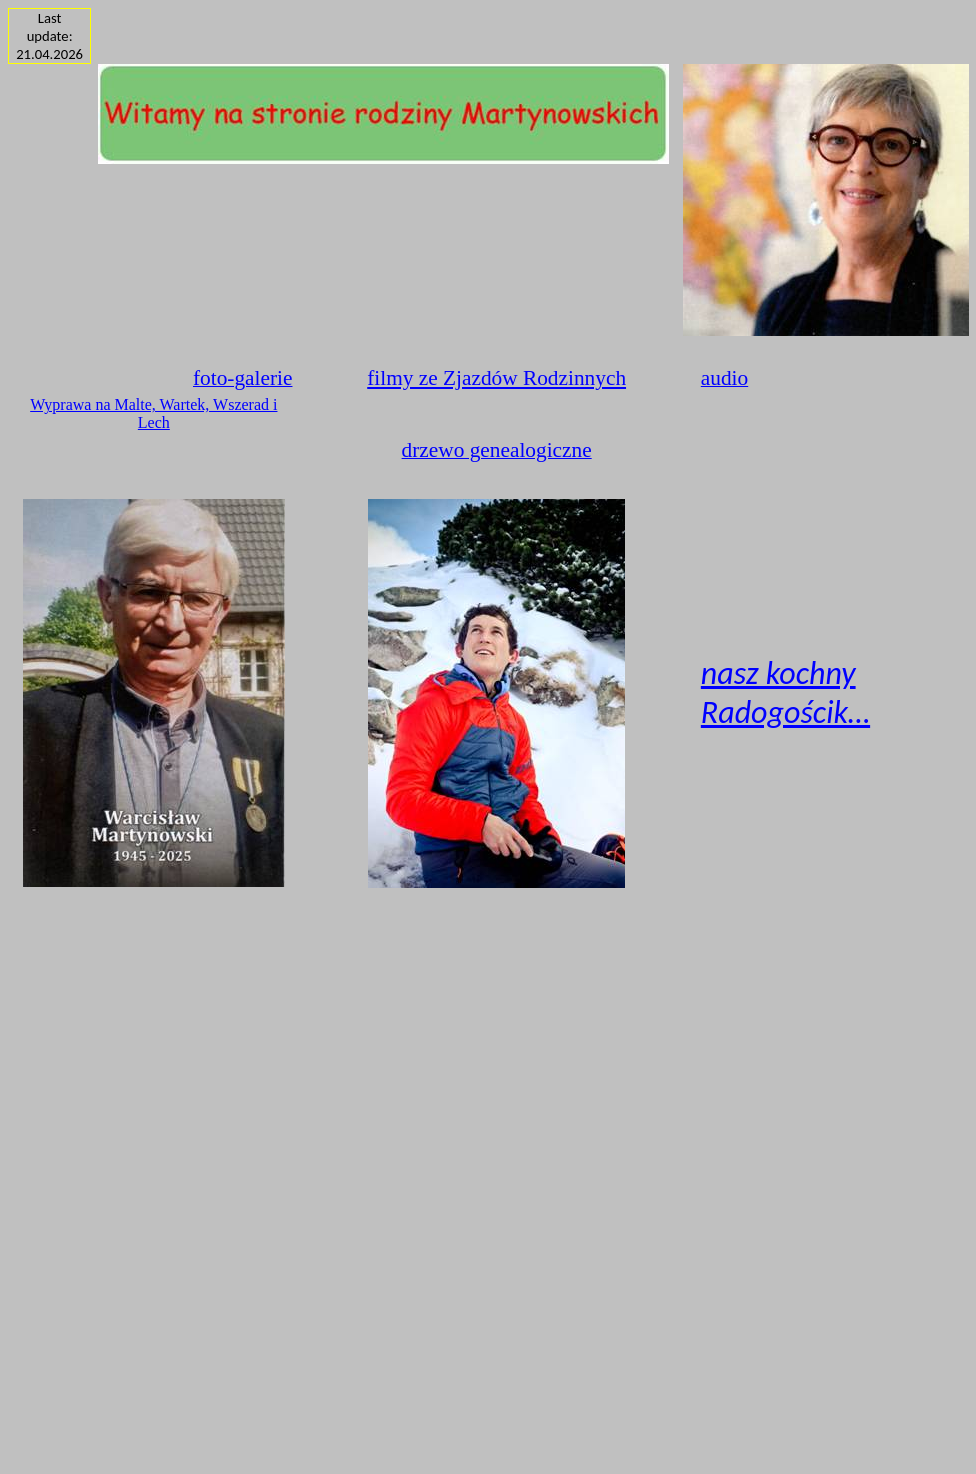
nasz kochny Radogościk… (785, 693)
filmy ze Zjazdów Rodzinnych (496, 378)
